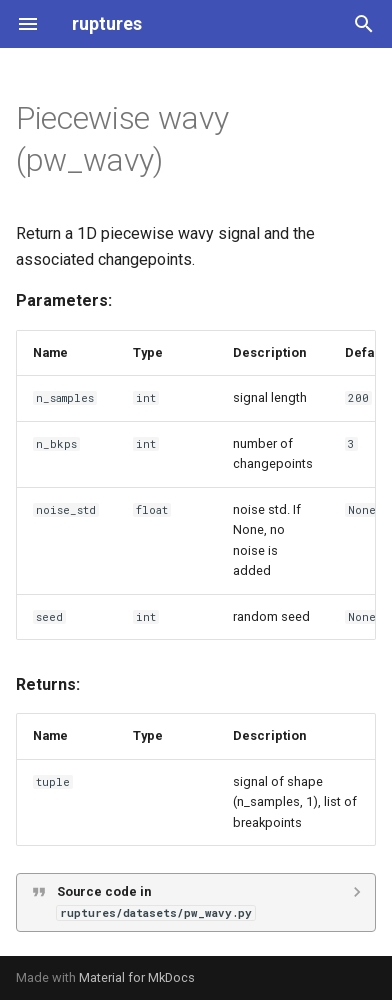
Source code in (156, 901)
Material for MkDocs (137, 977)
